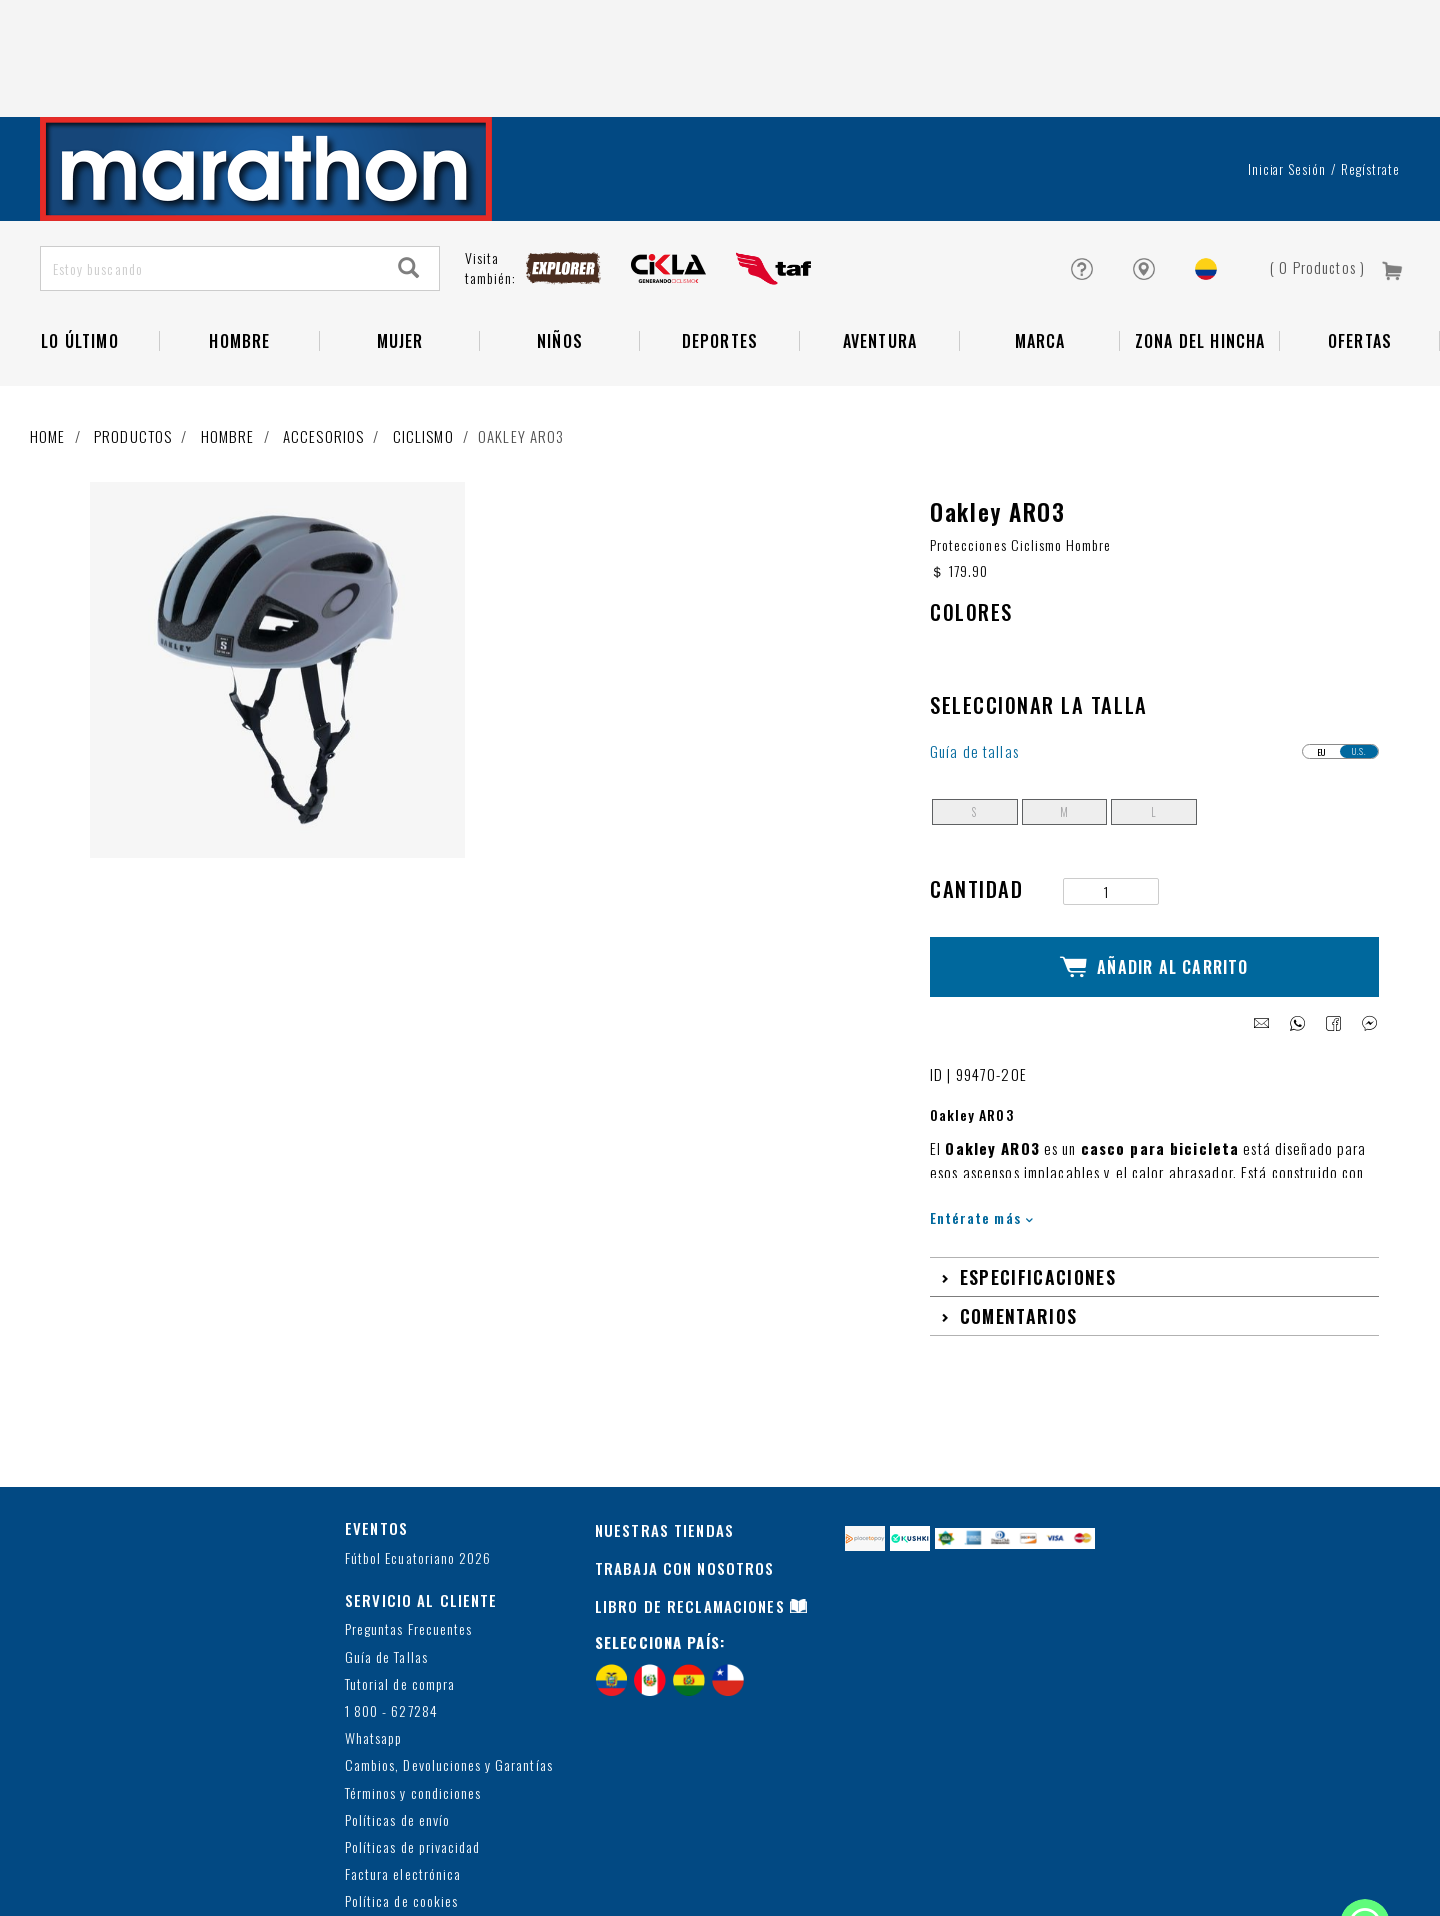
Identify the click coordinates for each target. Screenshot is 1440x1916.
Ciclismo (423, 341)
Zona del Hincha (1200, 246)
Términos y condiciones (413, 1680)
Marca (1040, 246)
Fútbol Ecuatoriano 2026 (418, 1445)
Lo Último (80, 246)
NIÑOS (560, 246)
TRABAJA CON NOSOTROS (685, 1455)
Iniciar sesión (1287, 74)
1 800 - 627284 (391, 1598)
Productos (133, 341)
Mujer (400, 246)
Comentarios (1019, 1203)
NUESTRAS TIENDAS (664, 1417)
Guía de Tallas (386, 1544)
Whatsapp (373, 1625)
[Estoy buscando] (210, 173)
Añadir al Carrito (1154, 863)
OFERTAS (1360, 246)
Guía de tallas (974, 656)
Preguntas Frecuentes (408, 1516)
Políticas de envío (397, 1707)
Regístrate (1370, 74)
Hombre (228, 341)
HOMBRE (239, 246)
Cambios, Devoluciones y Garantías (449, 1652)
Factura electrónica (403, 1761)
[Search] (409, 173)
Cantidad (976, 794)
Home (48, 341)
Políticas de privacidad (412, 1734)
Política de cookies (401, 1788)
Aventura (880, 246)
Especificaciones (1038, 1164)
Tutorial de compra (400, 1571)
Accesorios (323, 341)
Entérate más (981, 1104)
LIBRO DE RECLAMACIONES (690, 1493)
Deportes (720, 246)
